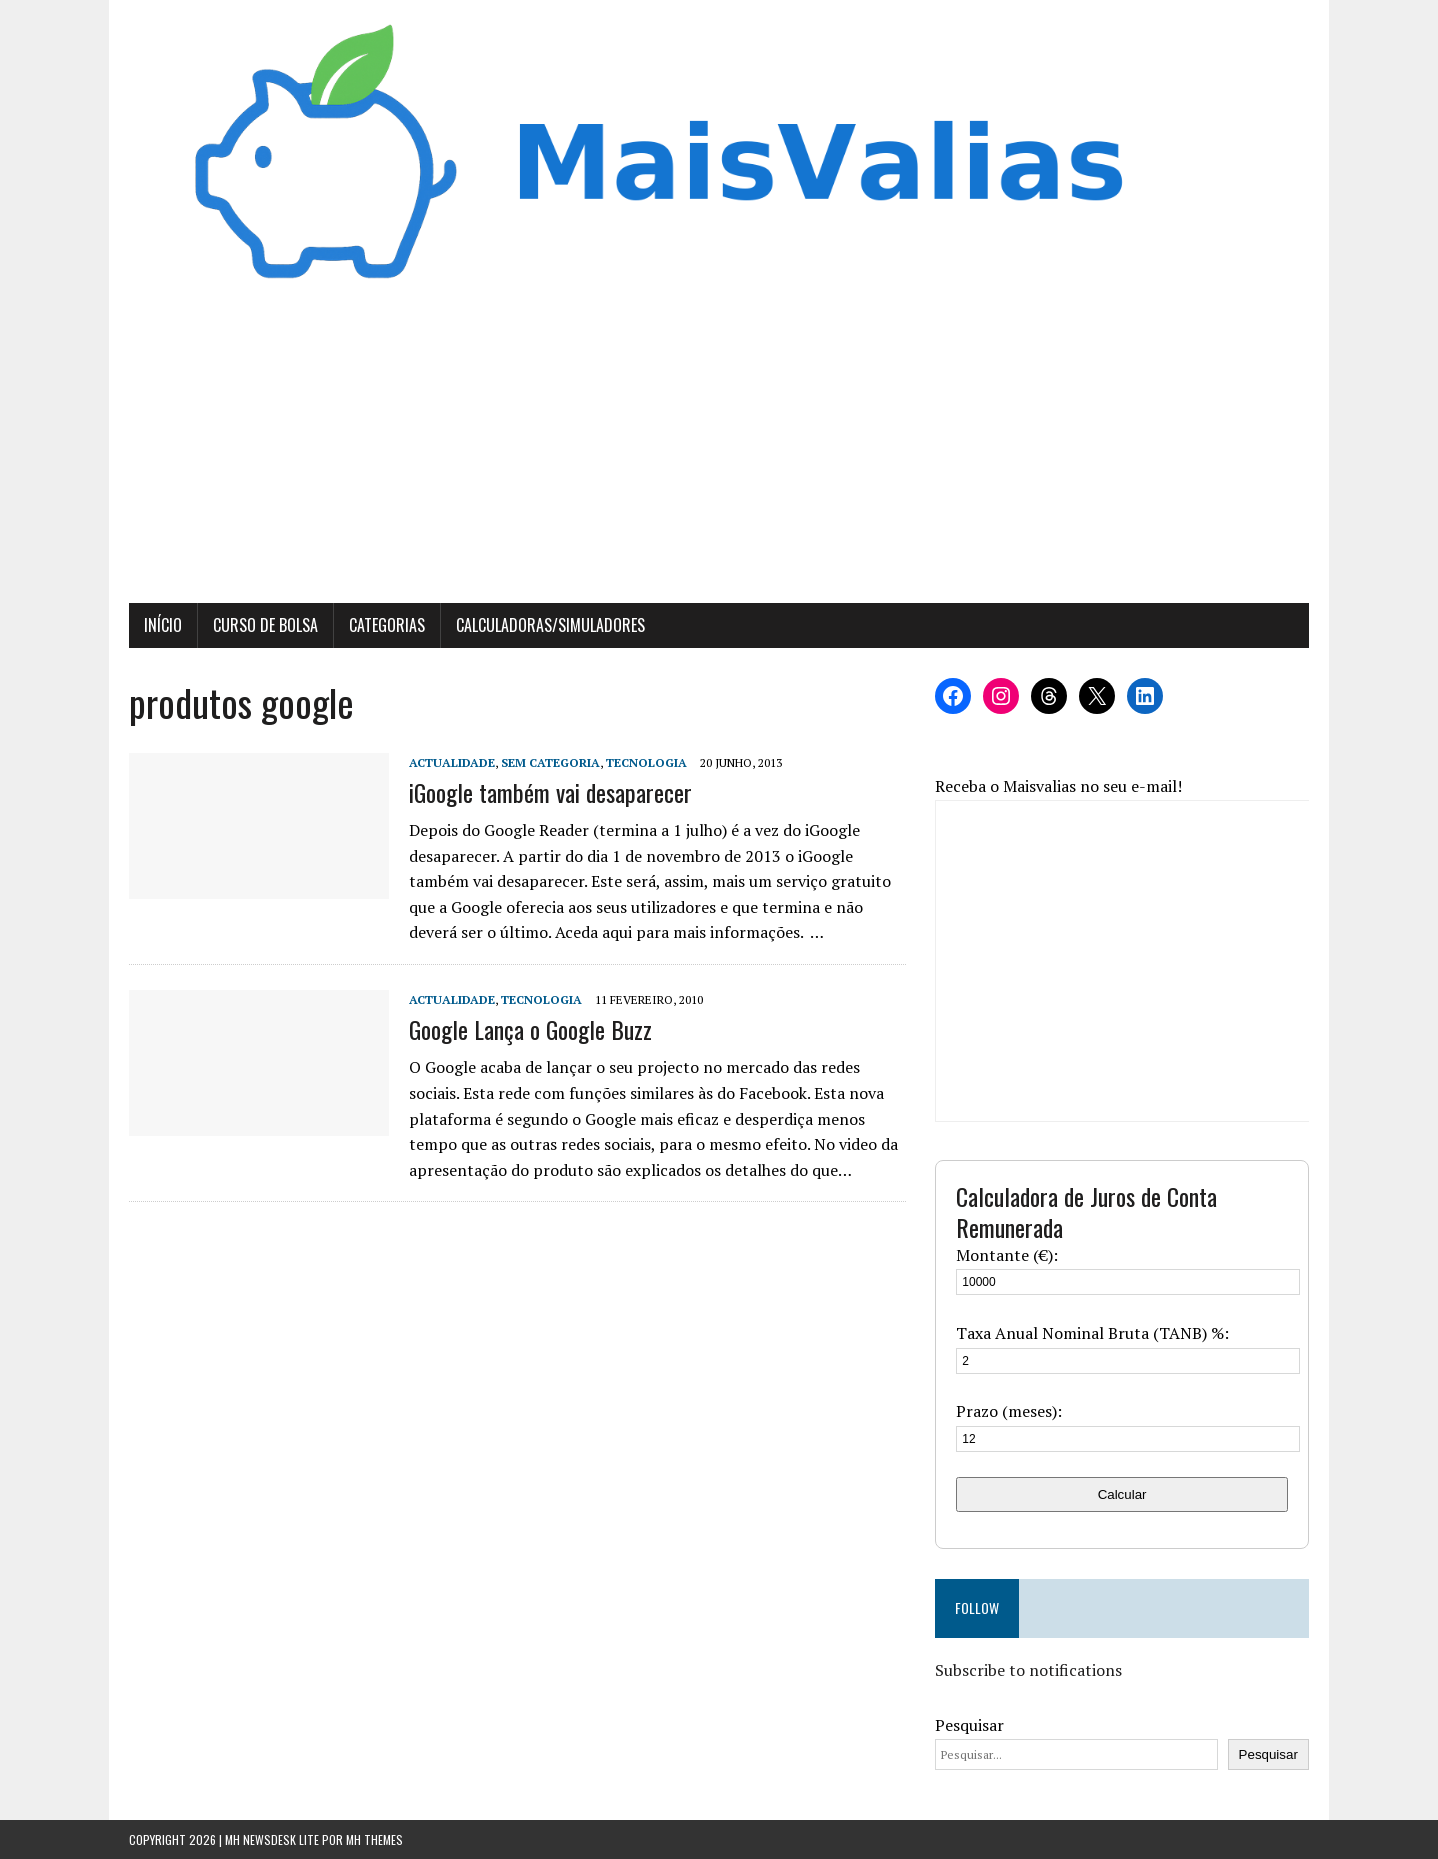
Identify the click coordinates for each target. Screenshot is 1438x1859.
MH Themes (374, 1839)
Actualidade (452, 762)
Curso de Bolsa (265, 625)
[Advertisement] (719, 453)
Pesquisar (969, 1725)
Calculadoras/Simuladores (550, 625)
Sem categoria (550, 762)
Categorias (387, 625)
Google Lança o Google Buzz (530, 1029)
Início (163, 625)
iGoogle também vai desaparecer (550, 792)
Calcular (1122, 1494)
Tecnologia (646, 762)
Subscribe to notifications (1028, 1670)
